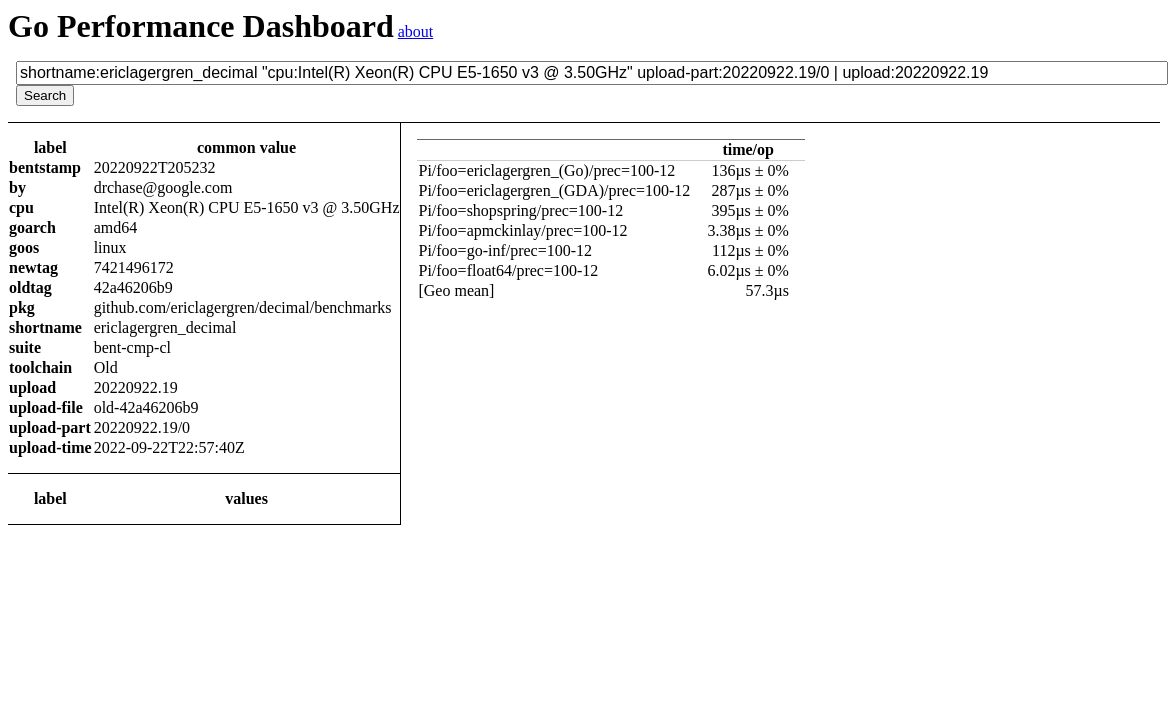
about (416, 31)
